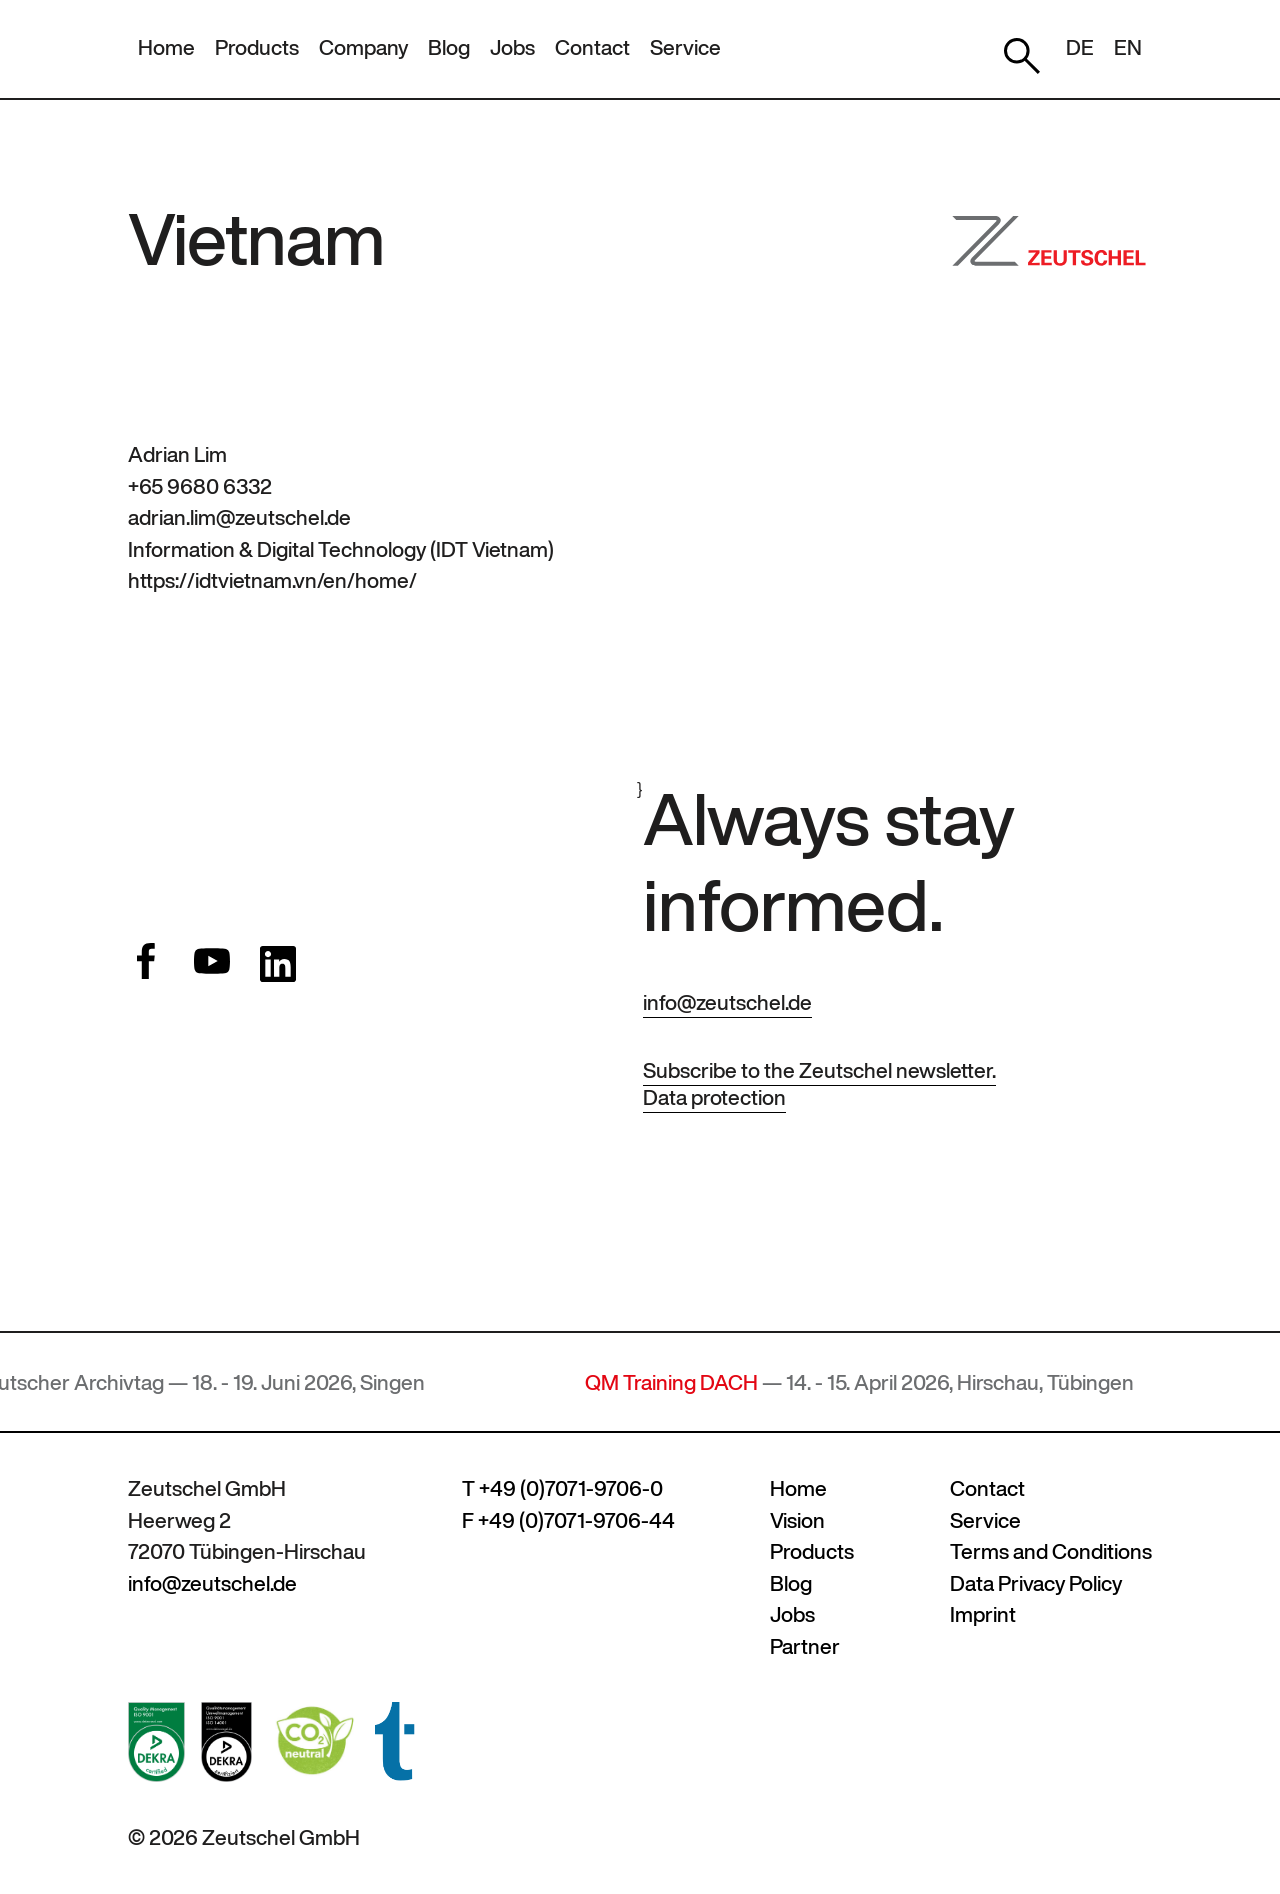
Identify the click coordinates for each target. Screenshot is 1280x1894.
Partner (805, 1646)
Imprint (983, 1614)
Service (685, 47)
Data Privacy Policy (1036, 1583)
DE (1080, 47)
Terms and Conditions (1051, 1551)
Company (363, 47)
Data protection (714, 1097)
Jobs (512, 47)
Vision (797, 1520)
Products (257, 47)
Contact (592, 47)
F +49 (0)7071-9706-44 (568, 1520)
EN (1128, 47)
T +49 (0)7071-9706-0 (562, 1488)
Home (166, 47)
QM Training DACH (680, 1382)
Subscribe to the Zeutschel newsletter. (819, 1070)
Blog (449, 47)
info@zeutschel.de (727, 1002)
